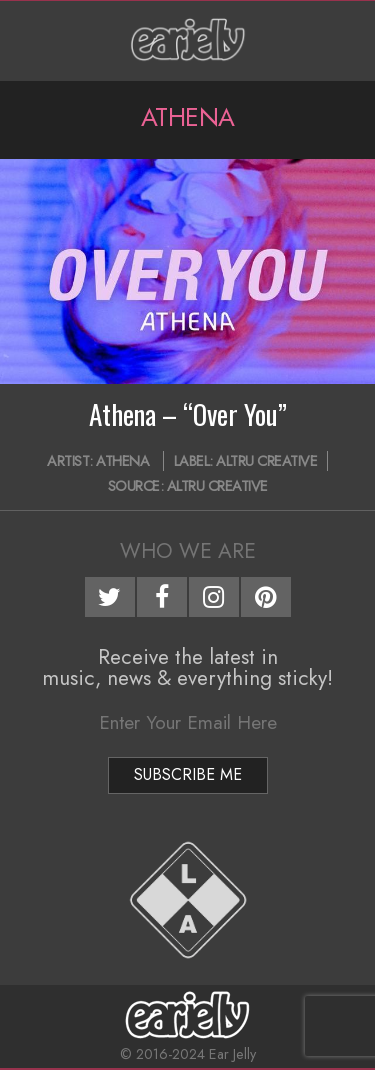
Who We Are (188, 551)
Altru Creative (266, 461)
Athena (122, 461)
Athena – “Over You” (188, 414)
